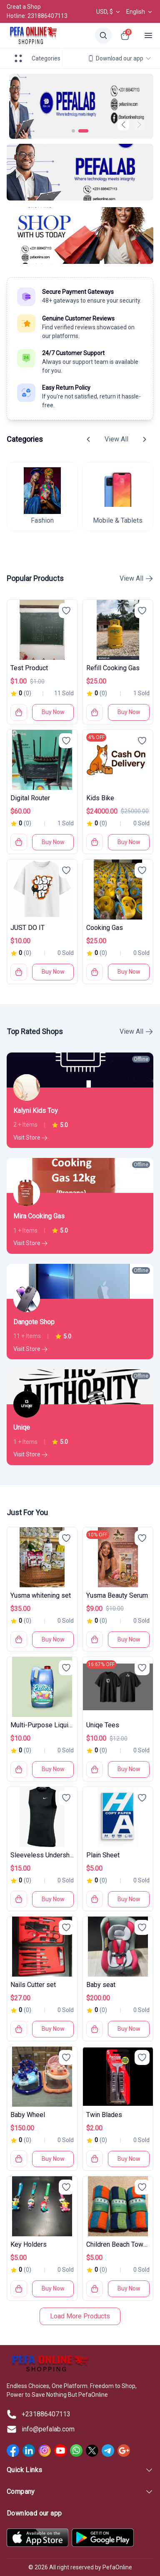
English (139, 11)
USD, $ (108, 11)
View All (116, 439)
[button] (139, 124)
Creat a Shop (24, 6)
